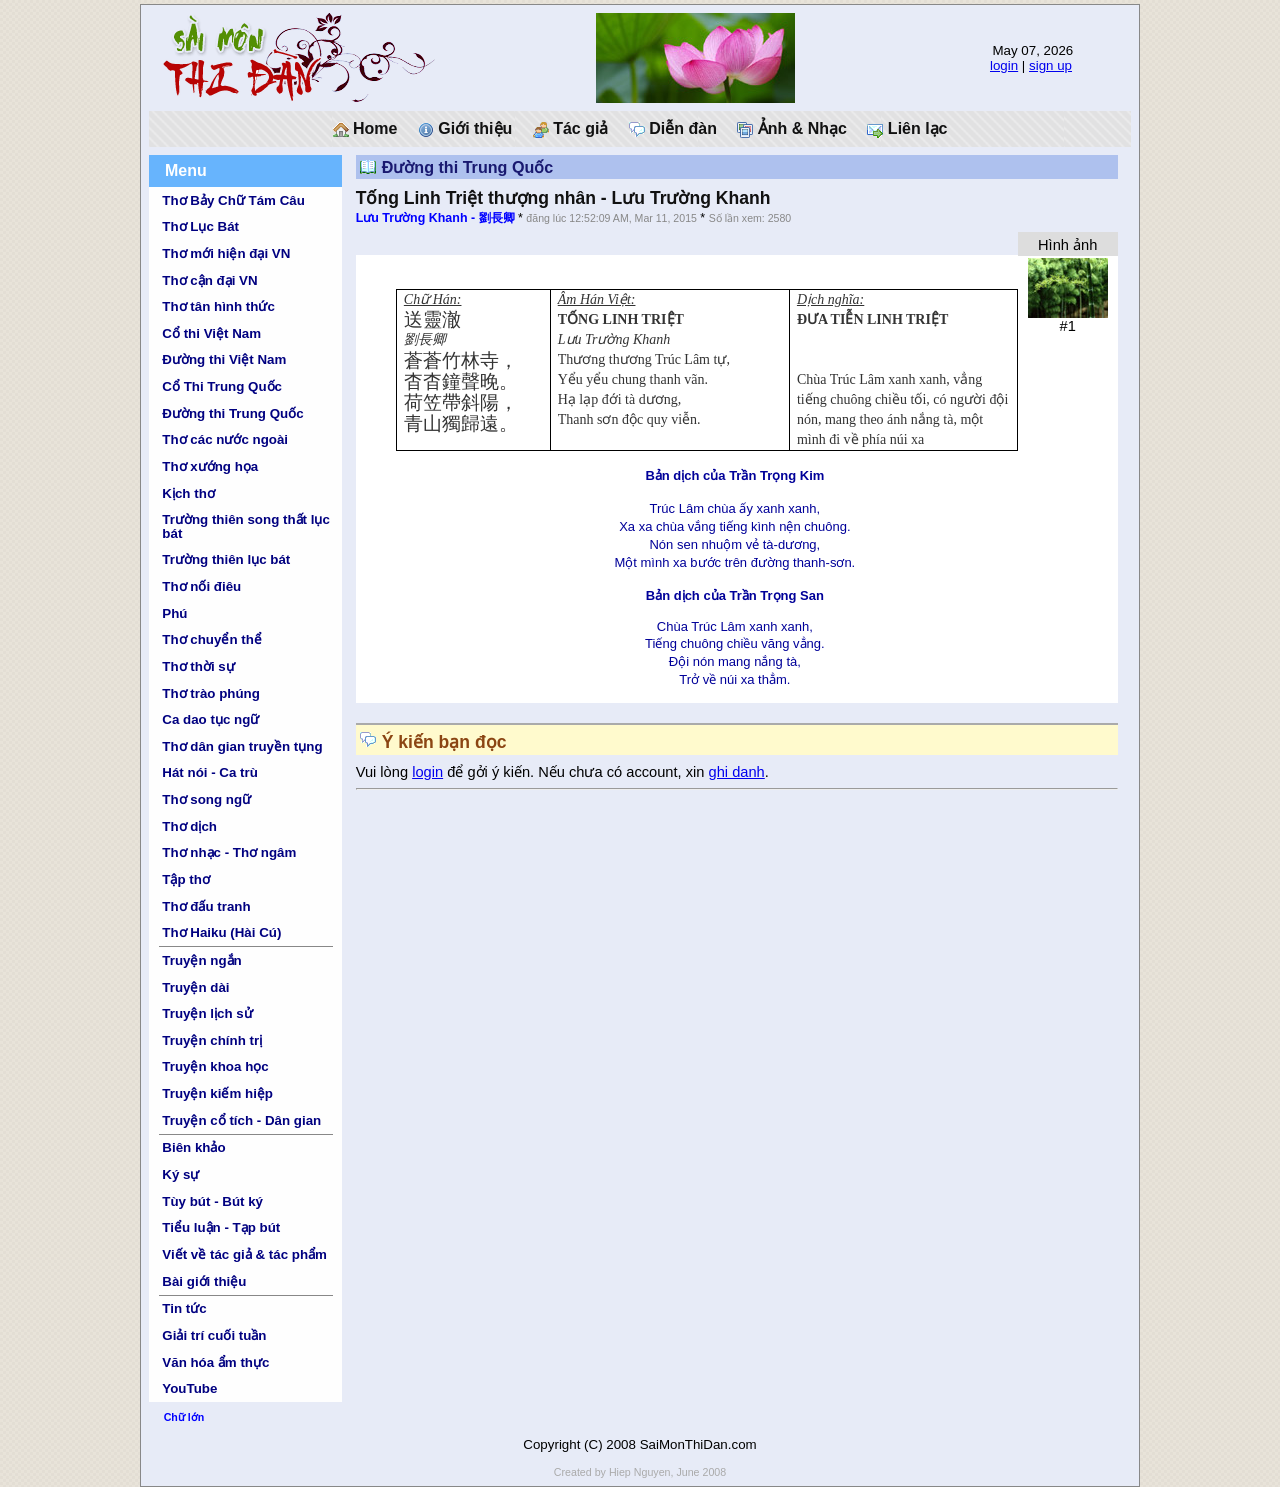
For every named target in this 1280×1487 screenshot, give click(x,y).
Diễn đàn (673, 129)
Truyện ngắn (201, 960)
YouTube (189, 1388)
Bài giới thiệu (204, 1281)
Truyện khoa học (215, 1066)
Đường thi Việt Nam (224, 359)
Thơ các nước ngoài (225, 439)
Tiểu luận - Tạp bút (221, 1227)
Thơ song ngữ (206, 799)
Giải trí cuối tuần (214, 1335)
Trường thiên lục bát (226, 559)
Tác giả (571, 129)
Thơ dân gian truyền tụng (242, 746)
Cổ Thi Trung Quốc (222, 386)
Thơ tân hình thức (218, 306)
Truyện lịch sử (207, 1013)
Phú (174, 613)
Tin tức (184, 1308)
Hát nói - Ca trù (210, 772)
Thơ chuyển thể (212, 639)
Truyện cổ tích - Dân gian (241, 1120)
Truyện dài (195, 987)
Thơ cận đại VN (209, 280)
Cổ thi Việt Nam (211, 333)
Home (365, 129)
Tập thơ (186, 879)
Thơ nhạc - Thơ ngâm (229, 852)
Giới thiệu (465, 129)
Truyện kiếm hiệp (217, 1093)
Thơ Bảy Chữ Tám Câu (233, 200)
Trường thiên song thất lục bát (246, 526)
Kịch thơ (188, 493)
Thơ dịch (189, 826)
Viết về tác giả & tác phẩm (244, 1254)
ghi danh (737, 772)
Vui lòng (384, 772)
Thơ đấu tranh (206, 906)
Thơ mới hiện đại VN (226, 253)
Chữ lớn (184, 1417)
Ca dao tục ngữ (210, 719)
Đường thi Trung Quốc (232, 413)
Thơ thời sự (198, 666)
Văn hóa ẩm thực (215, 1362)
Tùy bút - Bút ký (212, 1201)
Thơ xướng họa (210, 466)
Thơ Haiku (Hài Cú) (221, 932)
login (1004, 65)
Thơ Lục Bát (200, 226)
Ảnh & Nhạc (792, 129)
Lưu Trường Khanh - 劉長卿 (435, 218)
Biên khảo (193, 1147)
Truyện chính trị (212, 1040)
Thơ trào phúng (211, 693)
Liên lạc (907, 129)
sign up (1050, 65)
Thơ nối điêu (201, 586)
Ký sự (180, 1174)
